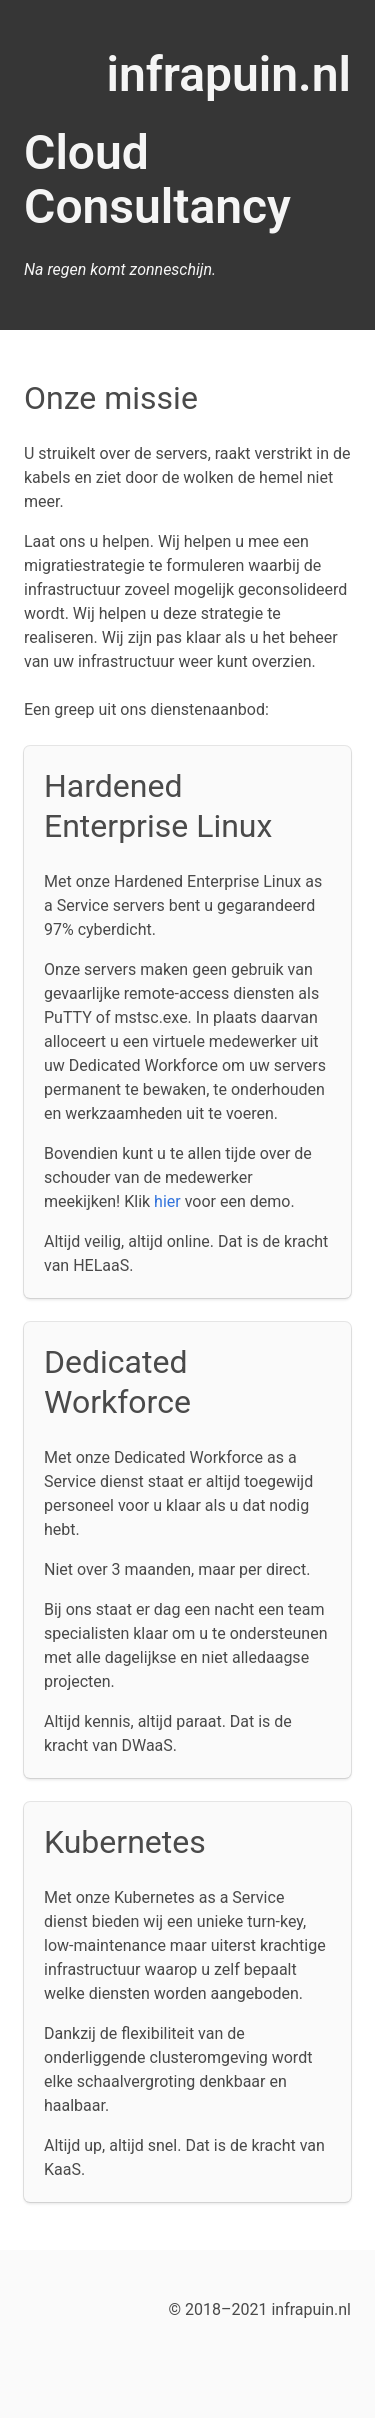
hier (167, 1201)
